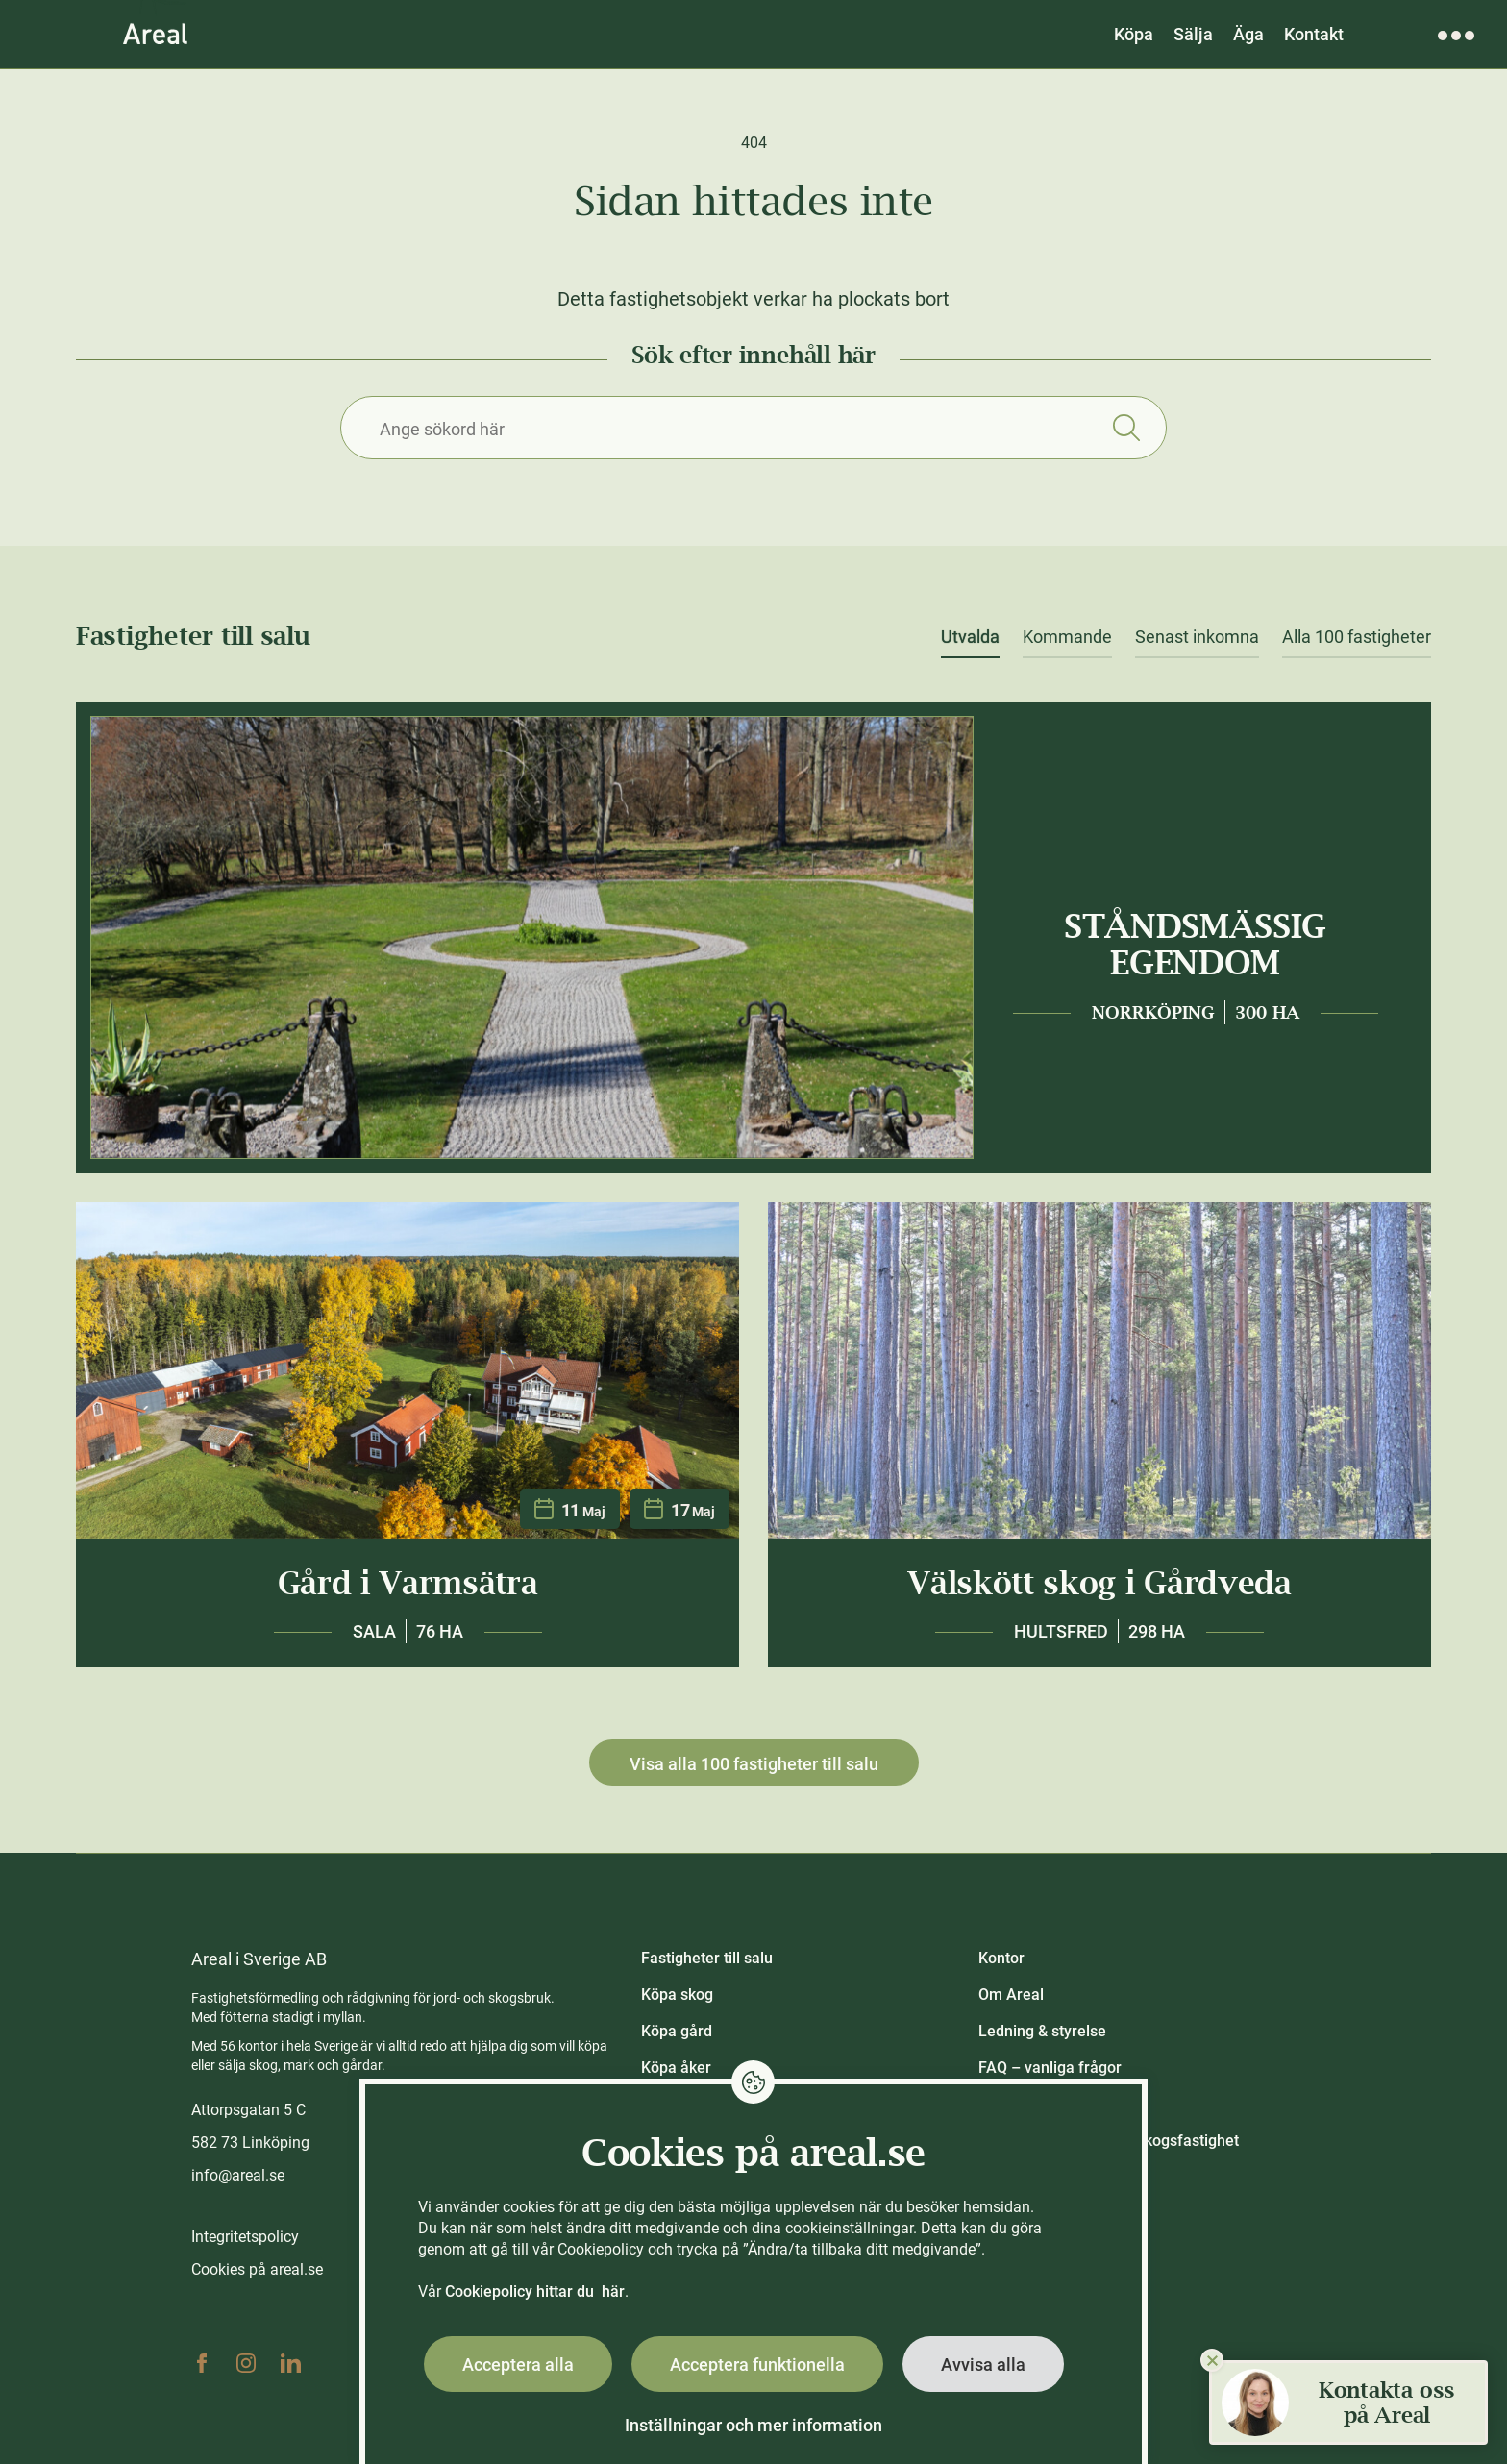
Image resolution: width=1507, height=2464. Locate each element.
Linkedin (290, 2363)
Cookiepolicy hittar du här (535, 2291)
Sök (1126, 427)
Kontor (1001, 1958)
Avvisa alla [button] (983, 2364)
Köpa (1133, 34)
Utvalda (970, 637)
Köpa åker (676, 2067)
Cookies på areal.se (257, 2269)
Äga (1248, 34)
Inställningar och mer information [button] (753, 2425)
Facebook (201, 2363)
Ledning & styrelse (1042, 2031)
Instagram (246, 2363)
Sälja (1193, 34)
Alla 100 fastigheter (1356, 637)
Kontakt (1314, 34)
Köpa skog (677, 1994)
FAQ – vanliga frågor (1050, 2067)
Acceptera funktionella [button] (757, 2364)
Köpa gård (676, 2031)
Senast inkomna (1197, 637)
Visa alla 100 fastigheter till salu (754, 1764)
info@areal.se (237, 2175)
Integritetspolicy (245, 2237)
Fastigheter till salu (707, 1958)
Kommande (1067, 637)
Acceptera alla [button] (518, 2364)
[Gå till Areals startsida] (155, 33)
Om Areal (1011, 1994)
